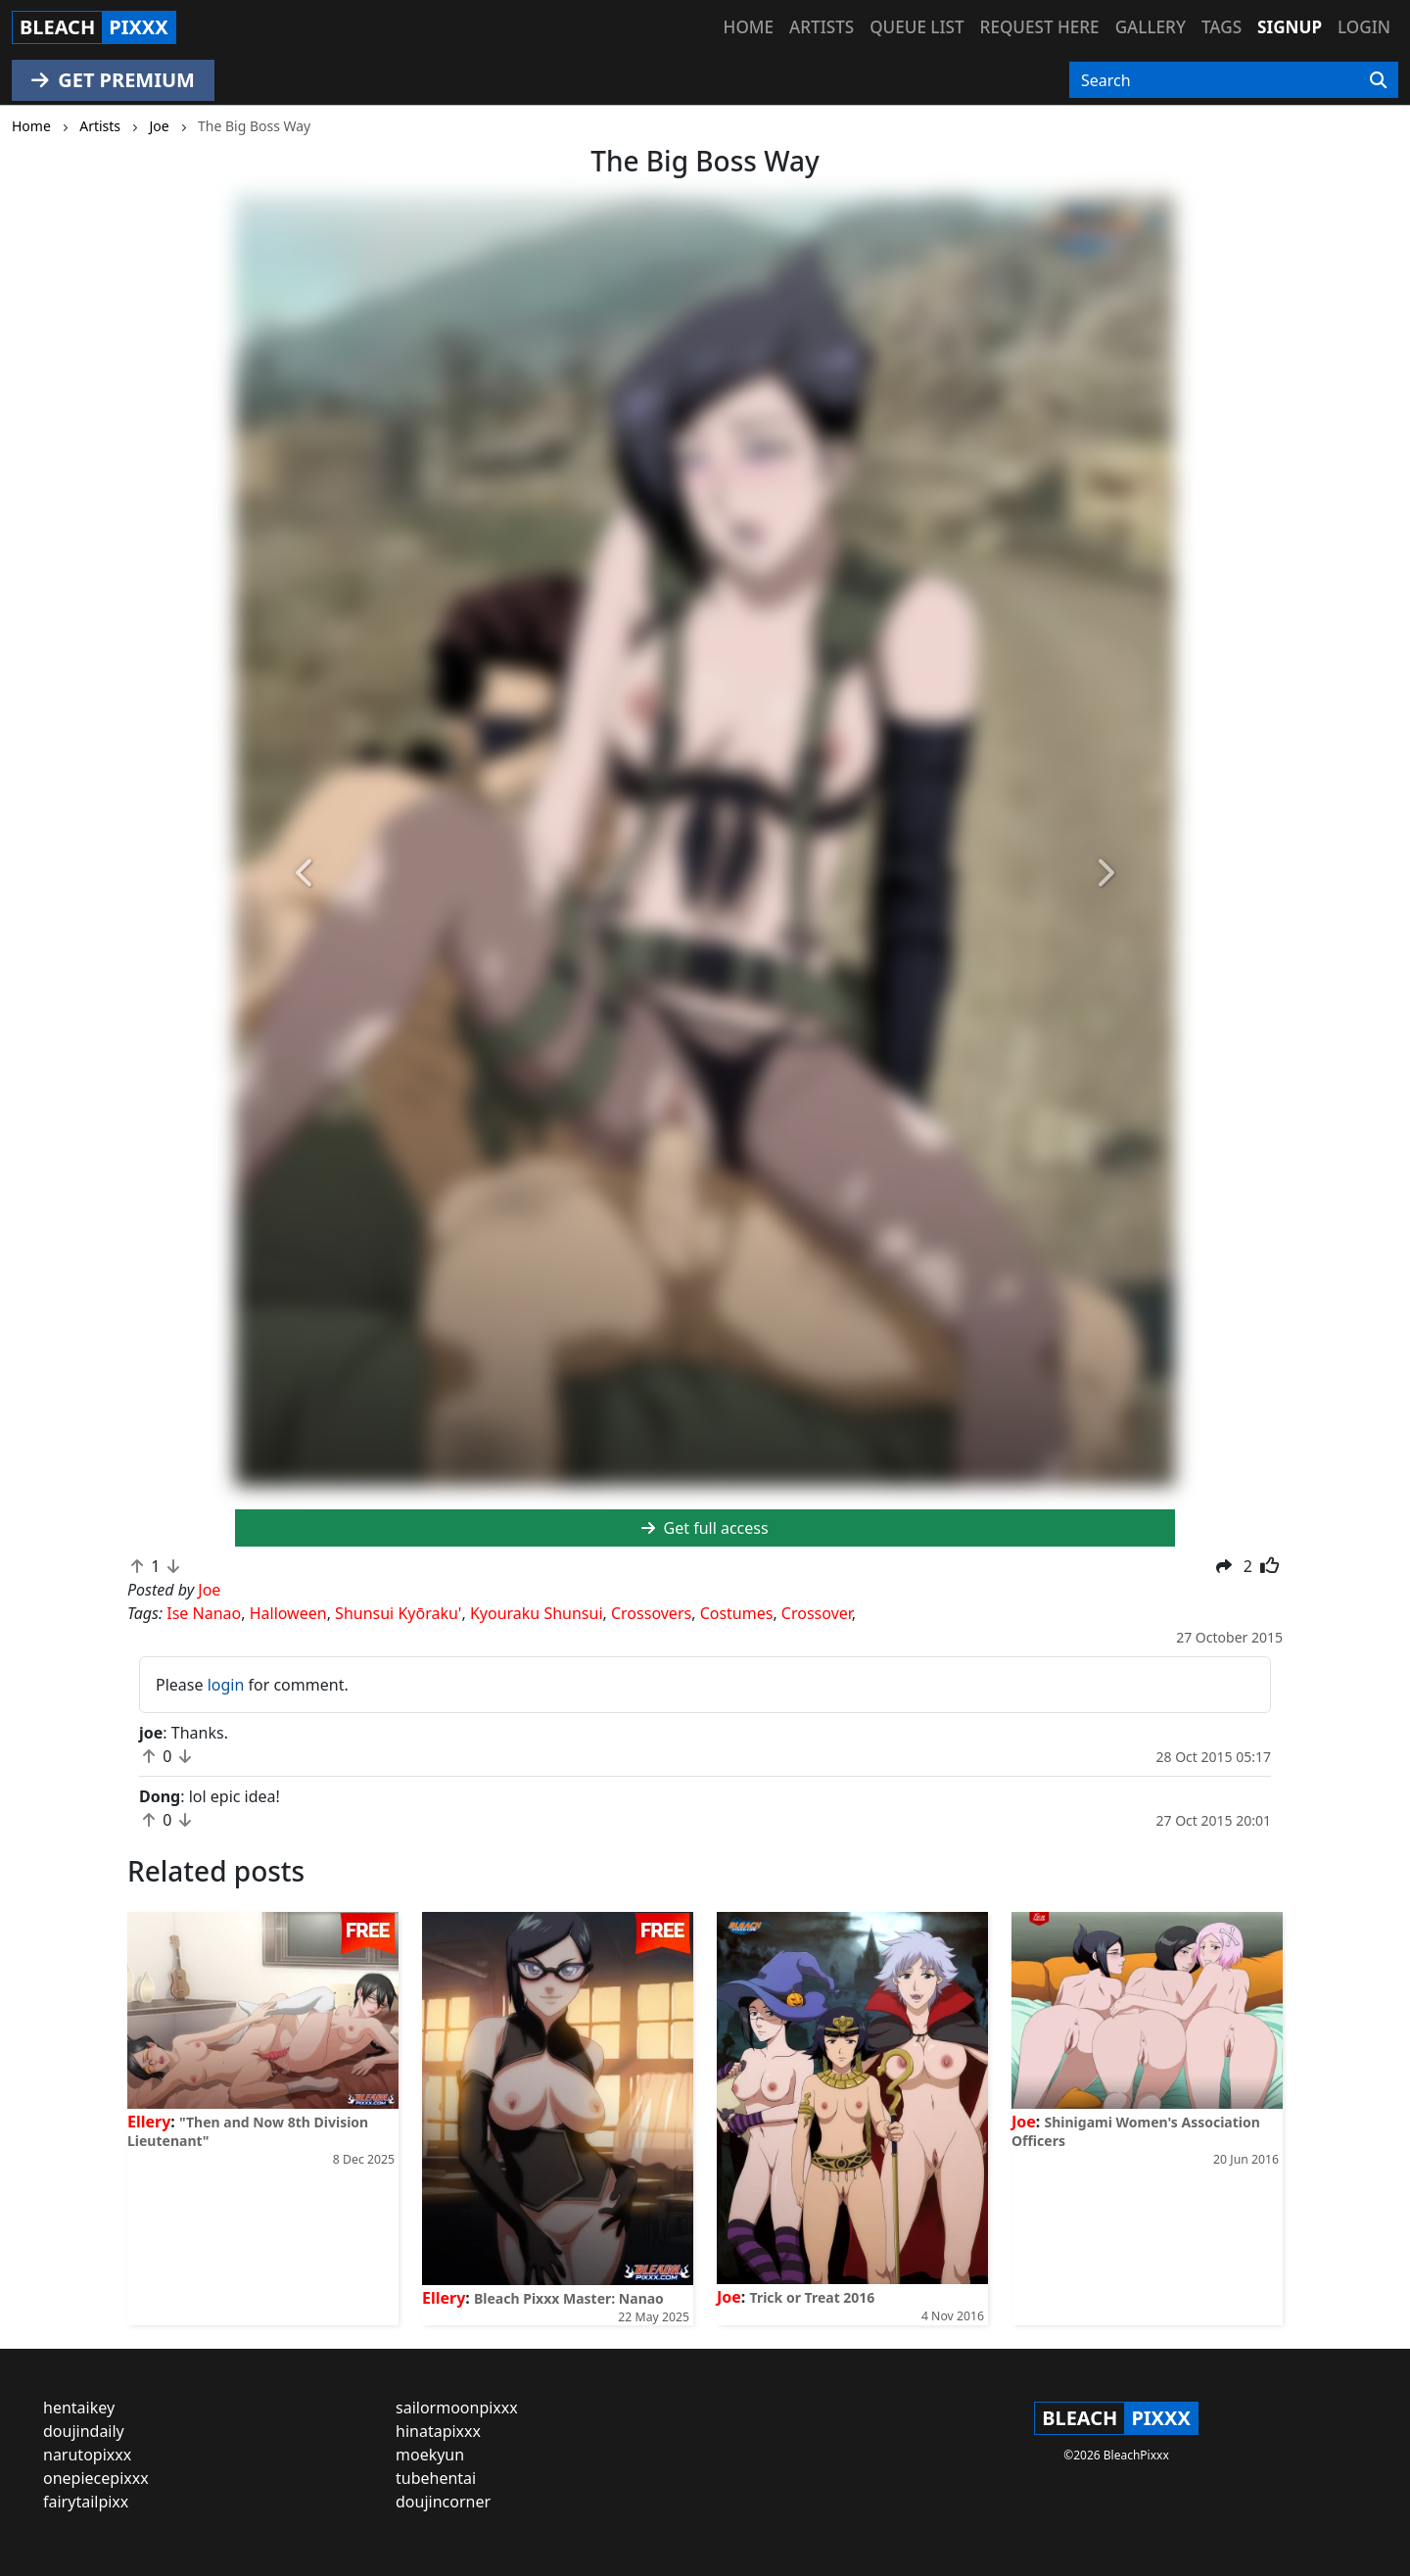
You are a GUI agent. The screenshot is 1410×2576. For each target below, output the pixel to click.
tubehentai (436, 2478)
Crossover (816, 1613)
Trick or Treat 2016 (812, 2297)
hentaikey (79, 2407)
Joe (729, 2297)
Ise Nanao (203, 1613)
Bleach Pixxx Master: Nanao (569, 2298)
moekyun (430, 2454)
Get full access (704, 1528)
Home (749, 27)
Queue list (917, 27)
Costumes (737, 1613)
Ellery (148, 2121)
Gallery (1150, 27)
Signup (1289, 27)
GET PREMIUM (113, 80)
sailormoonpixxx (457, 2407)
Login (1364, 27)
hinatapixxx (438, 2431)
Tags (1221, 27)
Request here (1040, 27)
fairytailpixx (85, 2501)
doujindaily (83, 2431)
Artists (821, 27)
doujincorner (443, 2501)
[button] (305, 874)
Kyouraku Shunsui (536, 1613)
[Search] (1378, 80)
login (226, 1684)
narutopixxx (87, 2454)
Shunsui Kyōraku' (398, 1613)
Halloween (288, 1613)
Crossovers (651, 1613)
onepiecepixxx (96, 2478)
